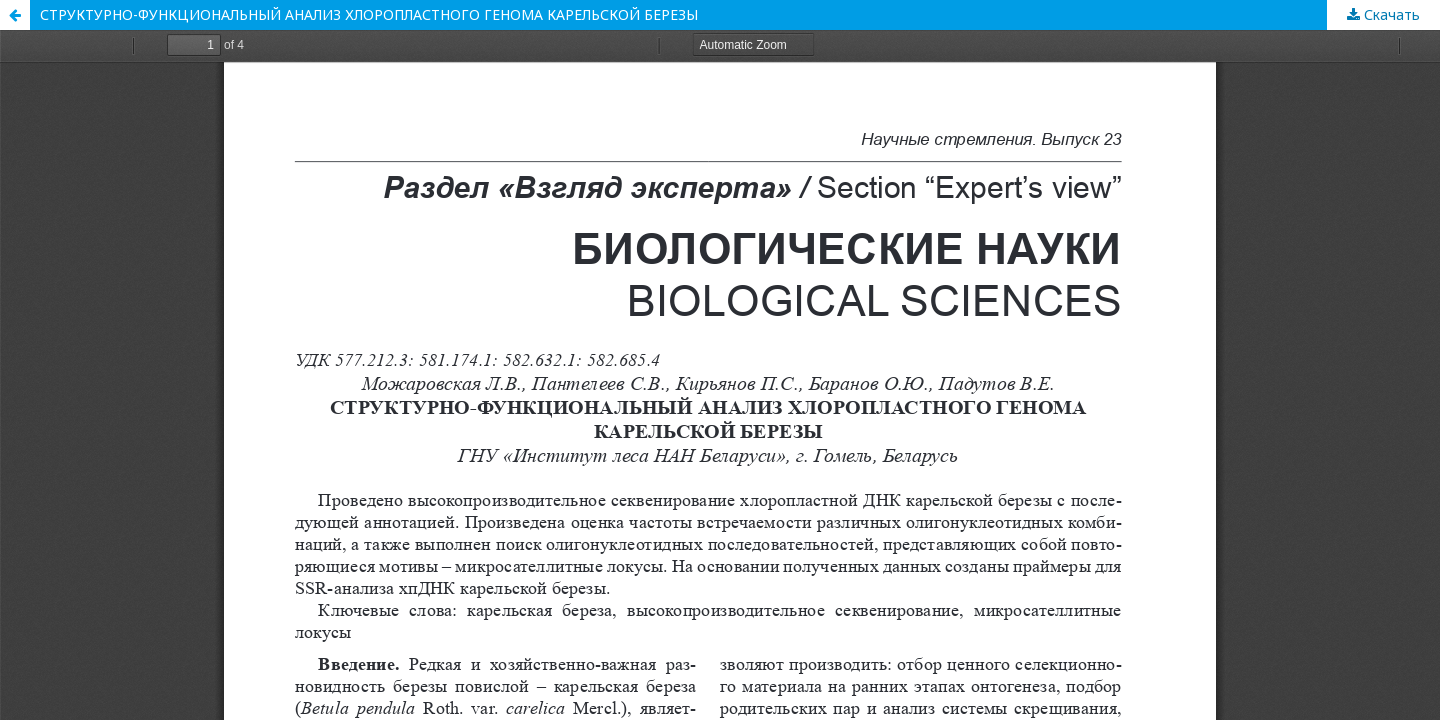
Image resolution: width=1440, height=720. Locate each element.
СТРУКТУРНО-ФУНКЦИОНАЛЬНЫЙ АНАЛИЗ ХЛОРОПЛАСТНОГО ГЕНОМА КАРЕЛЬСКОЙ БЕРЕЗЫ (369, 14)
